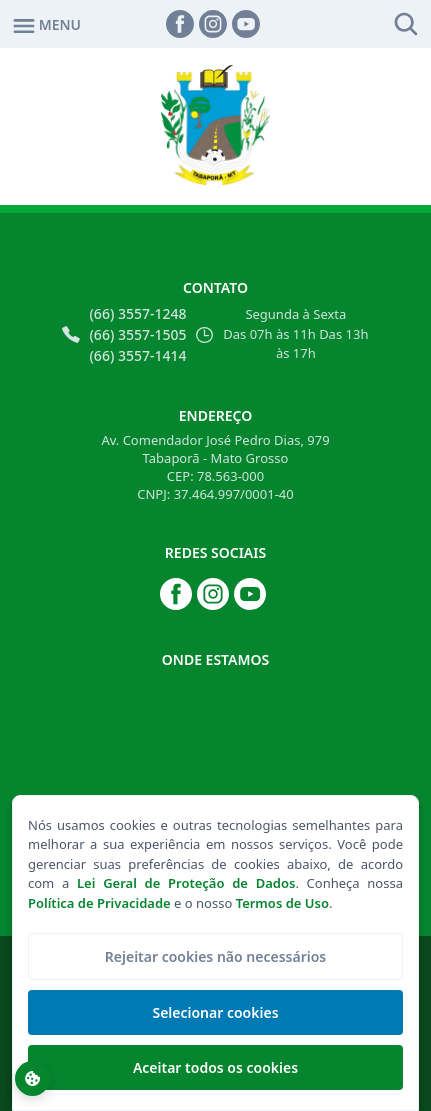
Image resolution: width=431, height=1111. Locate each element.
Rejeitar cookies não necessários (215, 956)
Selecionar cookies (215, 1012)
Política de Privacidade (99, 903)
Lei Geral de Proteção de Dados (186, 883)
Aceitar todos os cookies (215, 1067)
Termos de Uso (282, 903)
